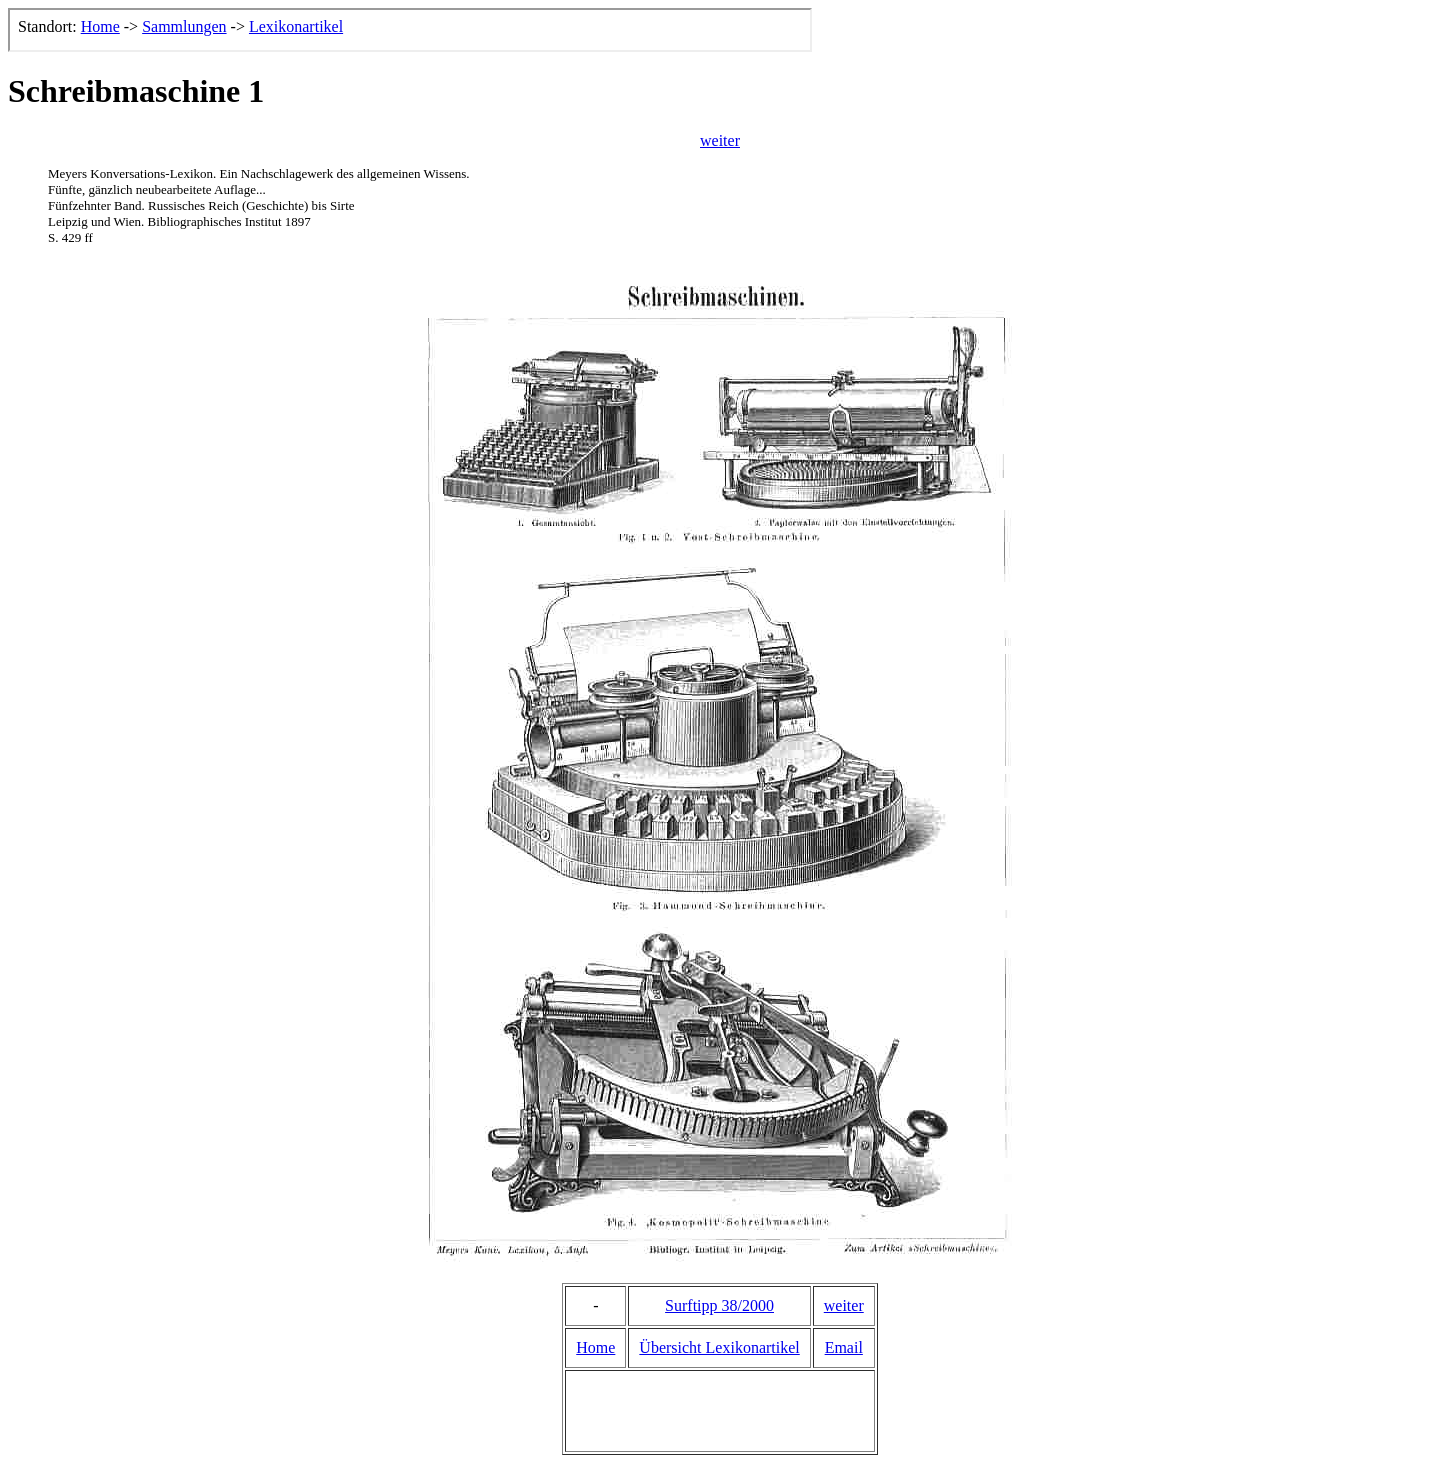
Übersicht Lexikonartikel (719, 1347)
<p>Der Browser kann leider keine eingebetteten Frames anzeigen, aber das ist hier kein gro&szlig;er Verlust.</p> (410, 30)
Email (844, 1347)
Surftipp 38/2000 (719, 1305)
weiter (720, 140)
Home (595, 1347)
